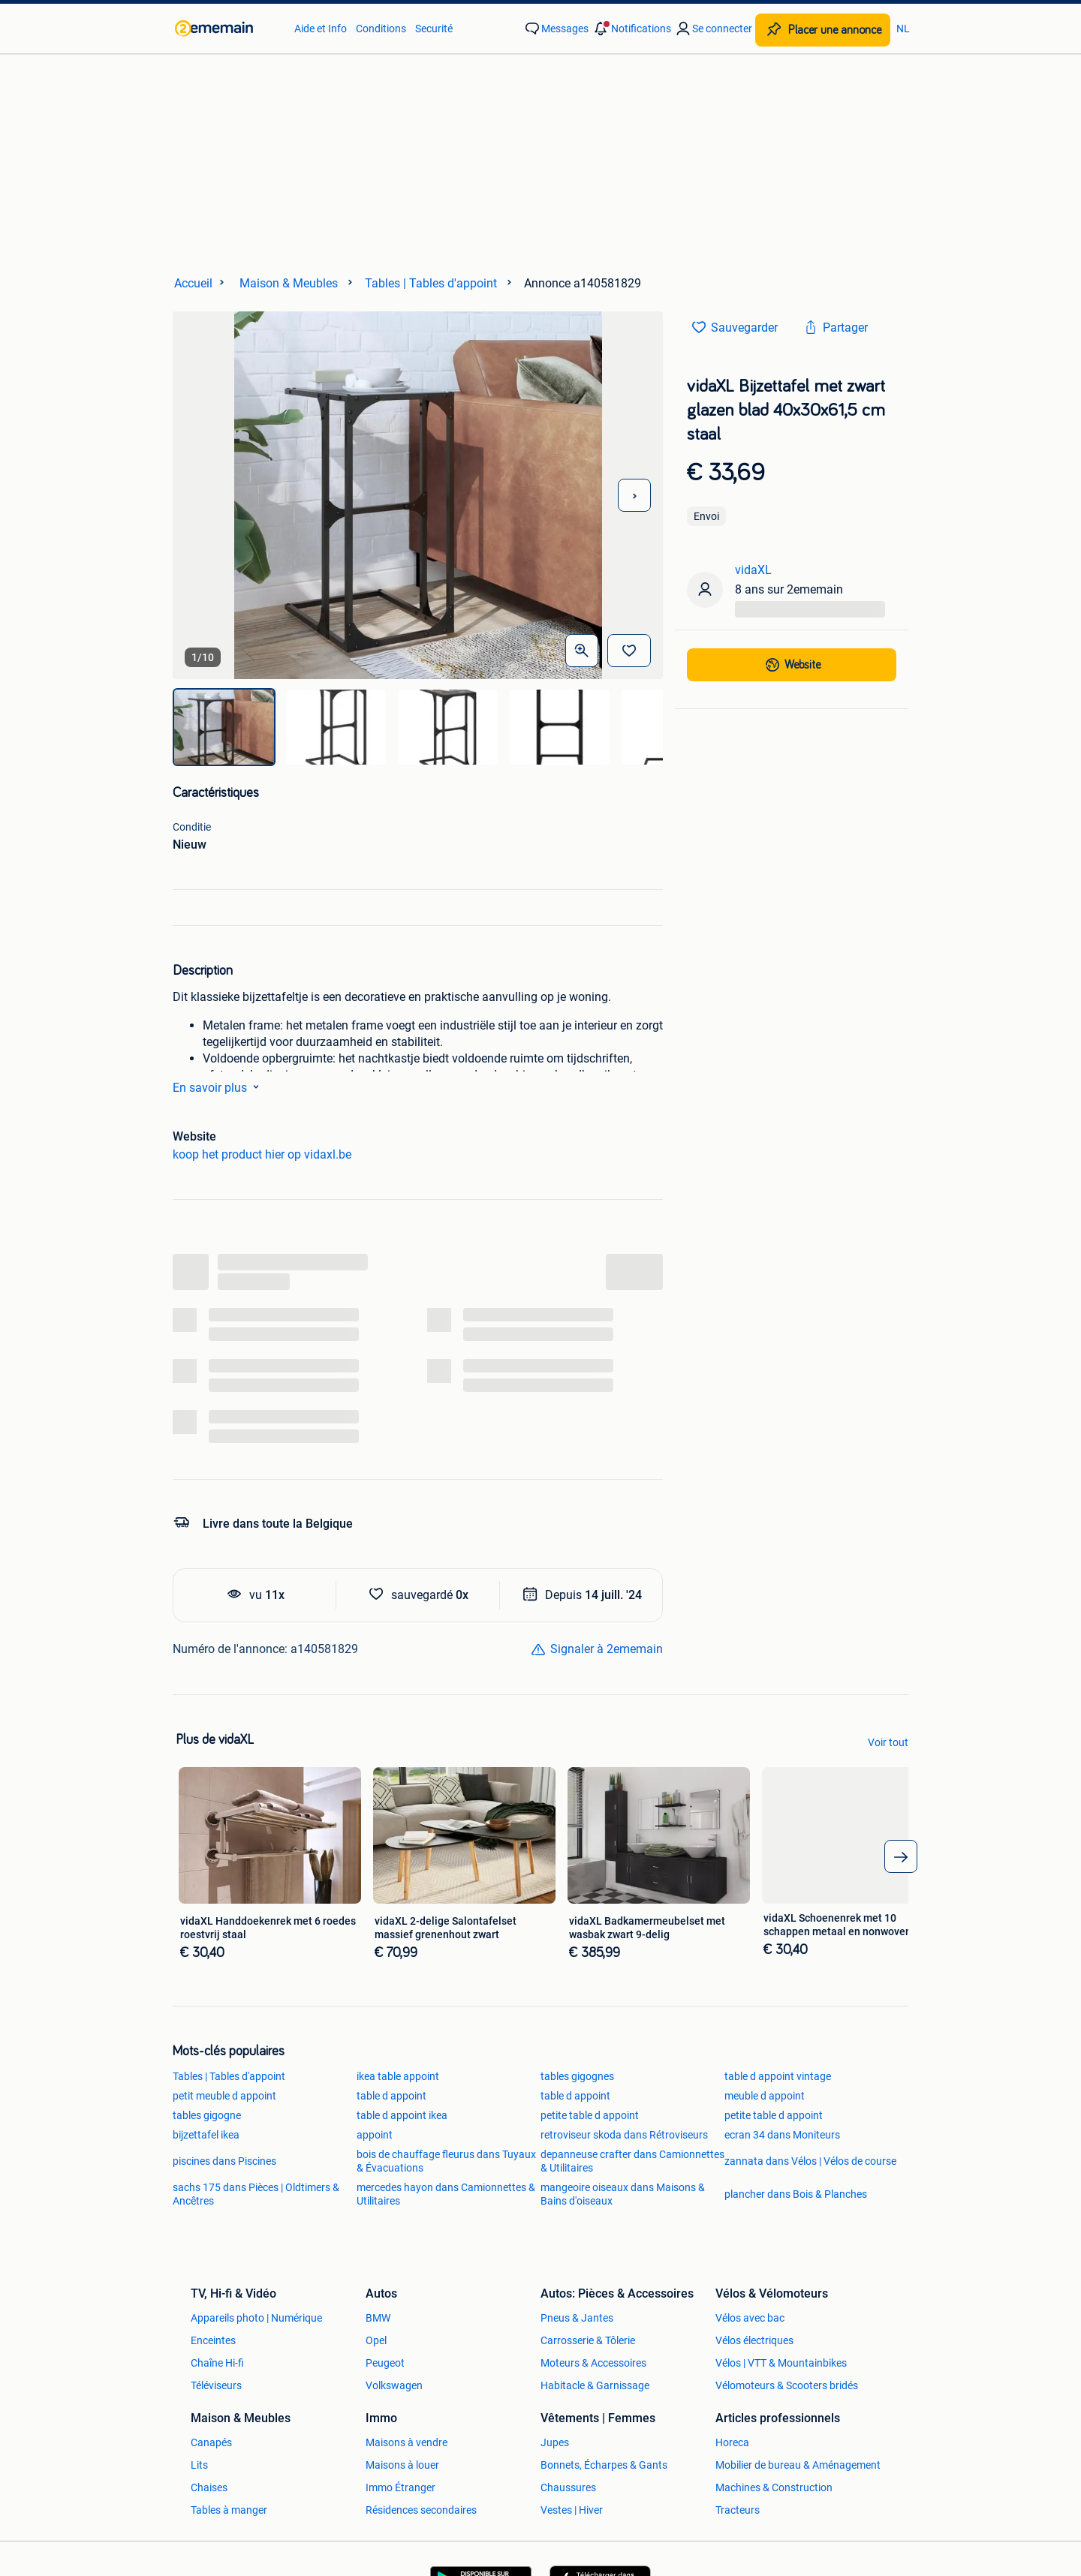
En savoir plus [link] (219, 1087)
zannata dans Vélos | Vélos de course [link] (810, 2161)
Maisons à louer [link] (402, 2465)
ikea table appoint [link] (398, 2076)
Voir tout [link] (888, 1742)
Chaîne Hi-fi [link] (217, 2363)
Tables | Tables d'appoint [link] (229, 2076)
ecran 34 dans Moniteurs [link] (782, 2135)
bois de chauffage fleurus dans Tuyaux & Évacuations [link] (446, 2161)
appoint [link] (375, 2135)
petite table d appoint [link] (589, 2115)
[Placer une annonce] (822, 30)
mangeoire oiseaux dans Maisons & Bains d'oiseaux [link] (622, 2194)
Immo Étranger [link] (400, 2487)
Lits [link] (199, 2465)
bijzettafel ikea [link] (206, 2135)
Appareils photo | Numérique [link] (256, 2318)
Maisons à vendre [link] (406, 2442)
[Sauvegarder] (629, 650)
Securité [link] (434, 29)
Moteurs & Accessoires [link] (593, 2363)
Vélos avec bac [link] (749, 2318)
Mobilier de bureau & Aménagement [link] (798, 2465)
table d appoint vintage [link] (777, 2076)
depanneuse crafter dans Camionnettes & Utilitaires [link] (632, 2161)
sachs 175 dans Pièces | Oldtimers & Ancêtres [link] (256, 2194)
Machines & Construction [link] (774, 2487)
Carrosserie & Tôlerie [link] (587, 2340)
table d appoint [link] (391, 2096)
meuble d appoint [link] (764, 2096)
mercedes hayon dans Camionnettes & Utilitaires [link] (446, 2194)
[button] (631, 29)
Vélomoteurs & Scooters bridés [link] (786, 2385)
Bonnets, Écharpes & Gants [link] (603, 2465)
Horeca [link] (732, 2442)
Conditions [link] (381, 29)
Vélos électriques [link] (754, 2340)
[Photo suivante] (634, 495)
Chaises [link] (209, 2487)
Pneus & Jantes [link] (576, 2318)
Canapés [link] (211, 2442)
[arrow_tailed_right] (900, 1856)
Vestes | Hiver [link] (571, 2510)
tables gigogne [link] (207, 2115)
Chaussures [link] (568, 2487)
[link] (227, 28)
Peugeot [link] (385, 2363)
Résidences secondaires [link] (421, 2510)
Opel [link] (376, 2340)
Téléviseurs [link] (216, 2385)
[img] (224, 727)
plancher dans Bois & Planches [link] (795, 2194)
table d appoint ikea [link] (402, 2115)
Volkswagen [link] (394, 2385)
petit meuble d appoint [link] (224, 2096)
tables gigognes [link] (577, 2076)
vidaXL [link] (753, 570)
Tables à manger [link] (229, 2510)
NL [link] (903, 29)
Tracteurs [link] (737, 2510)
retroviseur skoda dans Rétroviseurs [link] (624, 2135)
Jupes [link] (554, 2442)
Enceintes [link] (213, 2340)
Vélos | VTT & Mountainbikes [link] (781, 2363)
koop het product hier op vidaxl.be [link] (262, 1154)
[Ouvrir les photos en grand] (581, 650)
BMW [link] (378, 2318)
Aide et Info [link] (320, 29)
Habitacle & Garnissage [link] (594, 2385)
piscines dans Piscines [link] (224, 2161)
